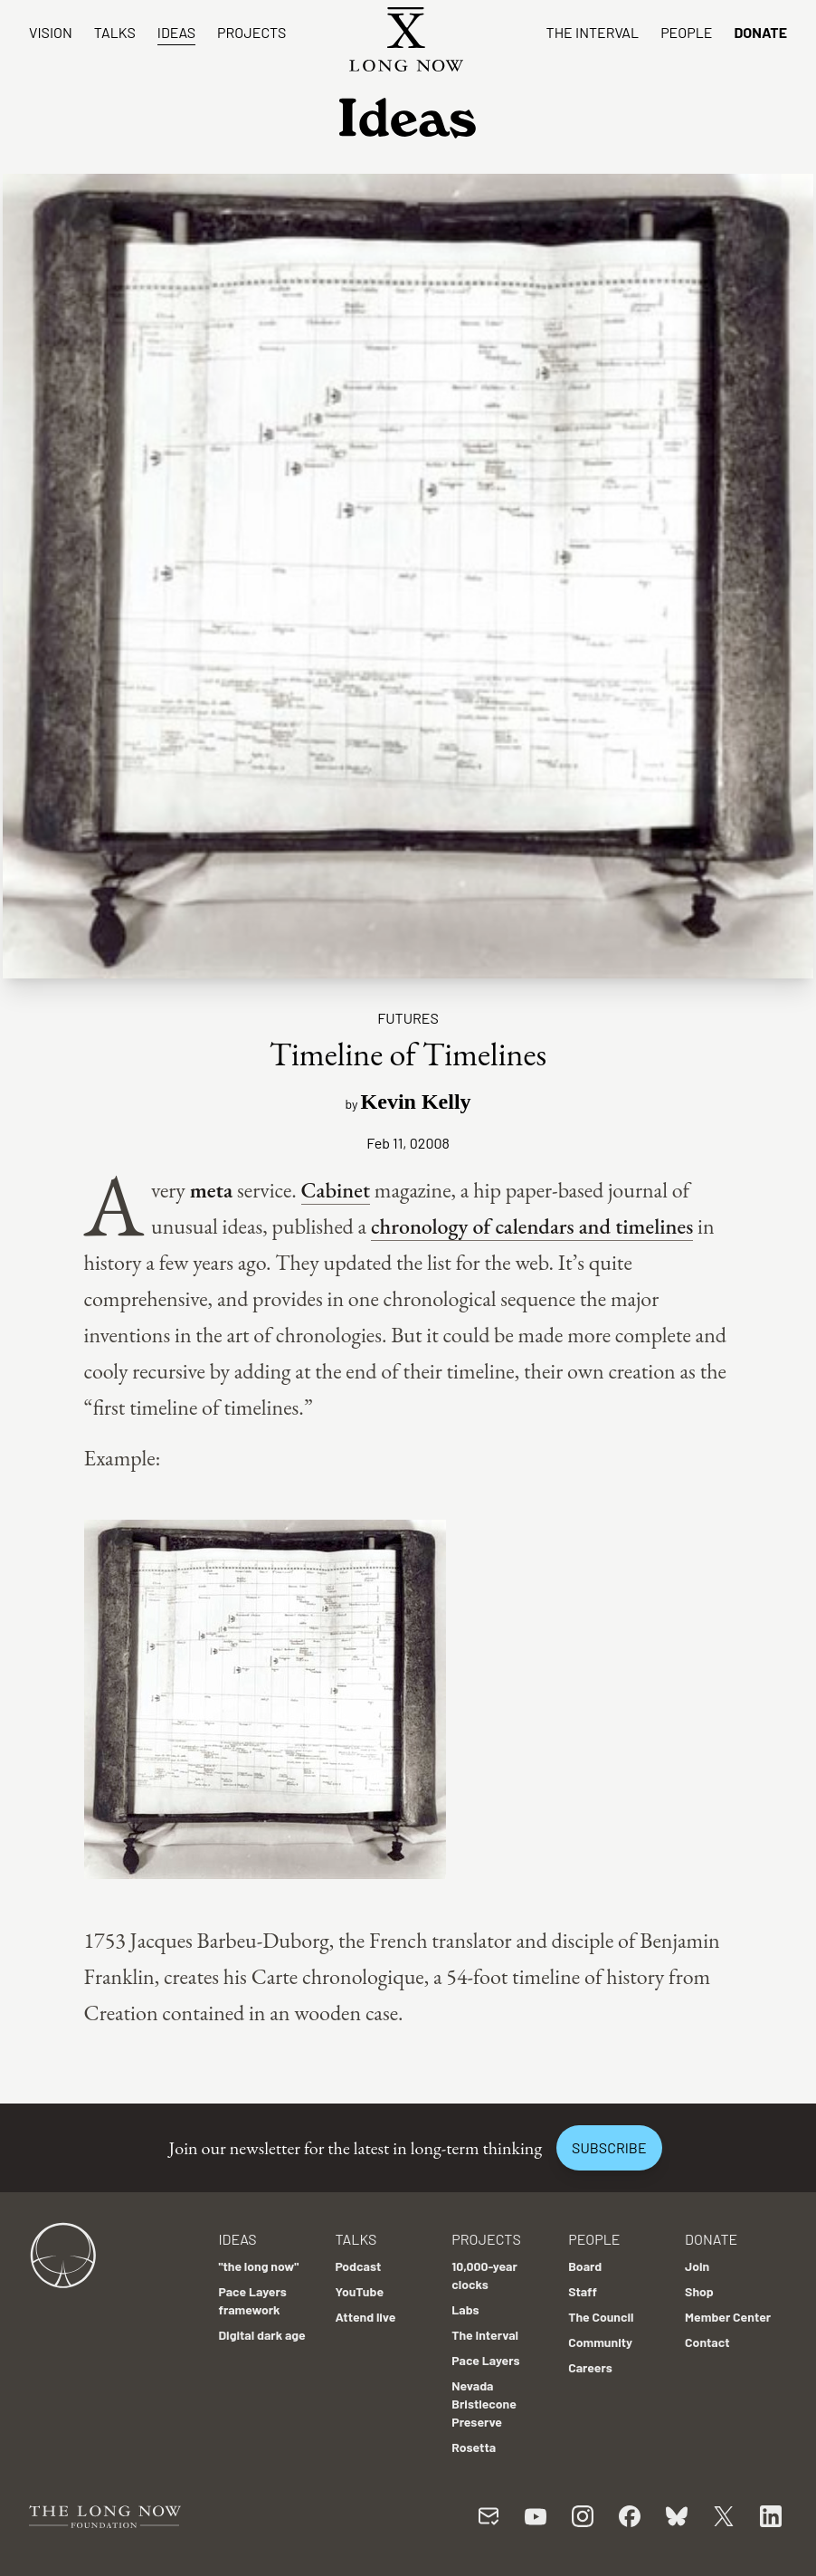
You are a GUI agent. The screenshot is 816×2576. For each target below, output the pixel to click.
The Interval (593, 32)
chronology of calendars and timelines (532, 1226)
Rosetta (473, 2447)
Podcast (358, 2266)
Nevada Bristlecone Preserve (484, 2403)
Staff (582, 2291)
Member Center (728, 2316)
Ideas (176, 32)
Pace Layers (485, 2360)
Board (585, 2266)
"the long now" (258, 2266)
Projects (251, 32)
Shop (699, 2291)
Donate (760, 32)
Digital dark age (261, 2334)
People (686, 32)
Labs (465, 2309)
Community (600, 2342)
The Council (600, 2316)
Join (697, 2266)
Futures (408, 1017)
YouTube (359, 2291)
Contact (707, 2342)
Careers (590, 2367)
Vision (50, 32)
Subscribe (609, 2147)
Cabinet (335, 1190)
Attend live (365, 2316)
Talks (115, 32)
